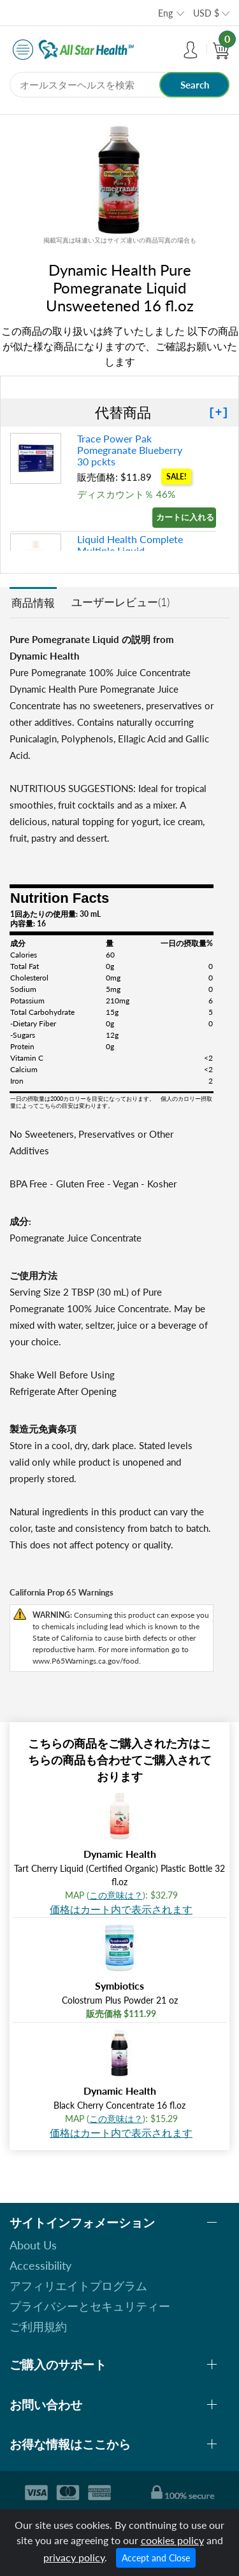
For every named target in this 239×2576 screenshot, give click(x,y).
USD (206, 13)
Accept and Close (156, 2557)
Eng (165, 13)
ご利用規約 (38, 2326)
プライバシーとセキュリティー (90, 2306)
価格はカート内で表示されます (121, 1909)
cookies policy (172, 2540)
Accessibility (40, 2265)
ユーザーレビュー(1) (120, 602)
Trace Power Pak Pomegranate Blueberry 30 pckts (129, 449)
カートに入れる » (186, 517)
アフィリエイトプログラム (78, 2286)
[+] (218, 412)
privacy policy (74, 2557)
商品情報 (33, 602)
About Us (33, 2245)
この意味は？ (116, 1895)
